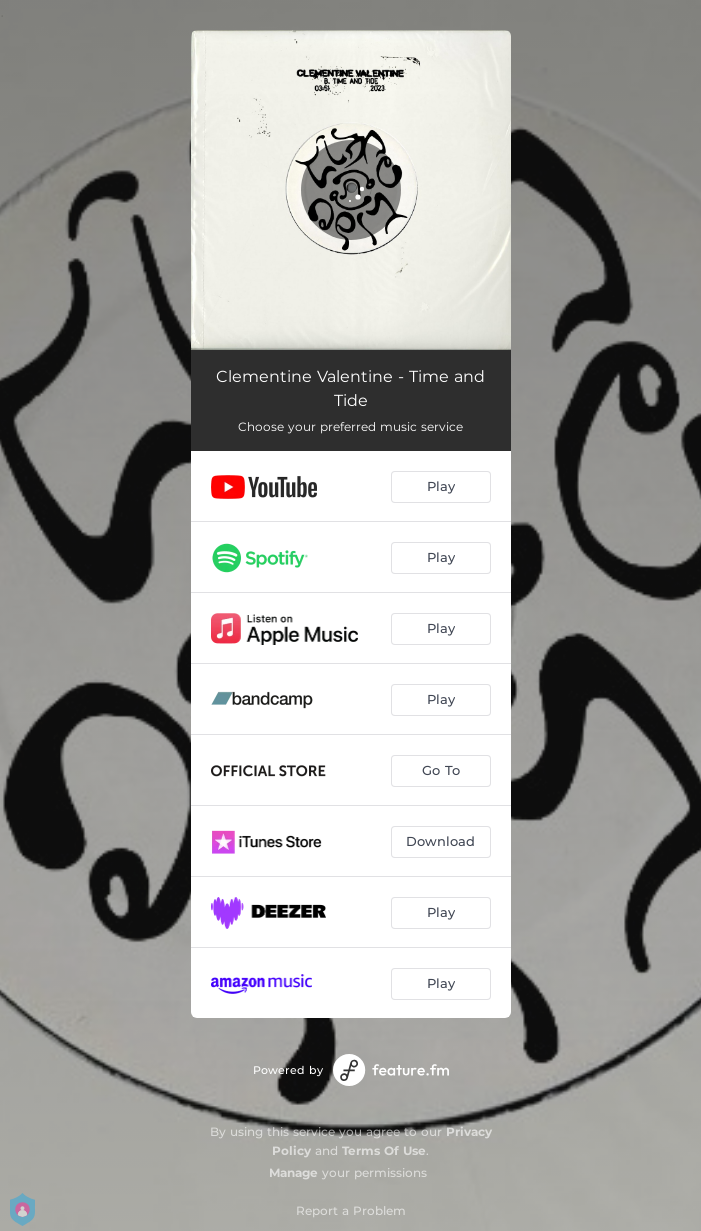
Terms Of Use (384, 1150)
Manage (293, 1172)
